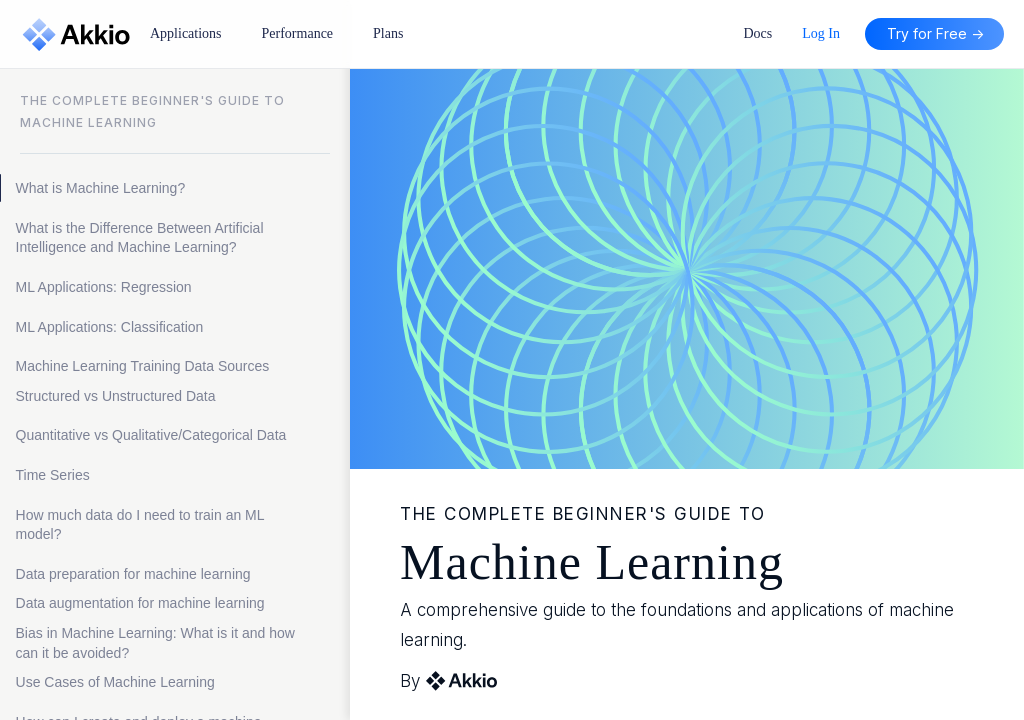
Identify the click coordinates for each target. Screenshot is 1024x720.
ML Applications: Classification (110, 327)
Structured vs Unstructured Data (116, 396)
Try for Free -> (935, 33)
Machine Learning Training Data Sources (145, 366)
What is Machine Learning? (101, 188)
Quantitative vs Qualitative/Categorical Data (151, 435)
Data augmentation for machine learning (140, 603)
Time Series (53, 475)
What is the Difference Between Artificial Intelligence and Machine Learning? (140, 238)
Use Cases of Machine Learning (115, 682)
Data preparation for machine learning (135, 574)
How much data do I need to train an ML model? (140, 525)
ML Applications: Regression (104, 287)
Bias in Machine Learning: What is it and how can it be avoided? (155, 643)
